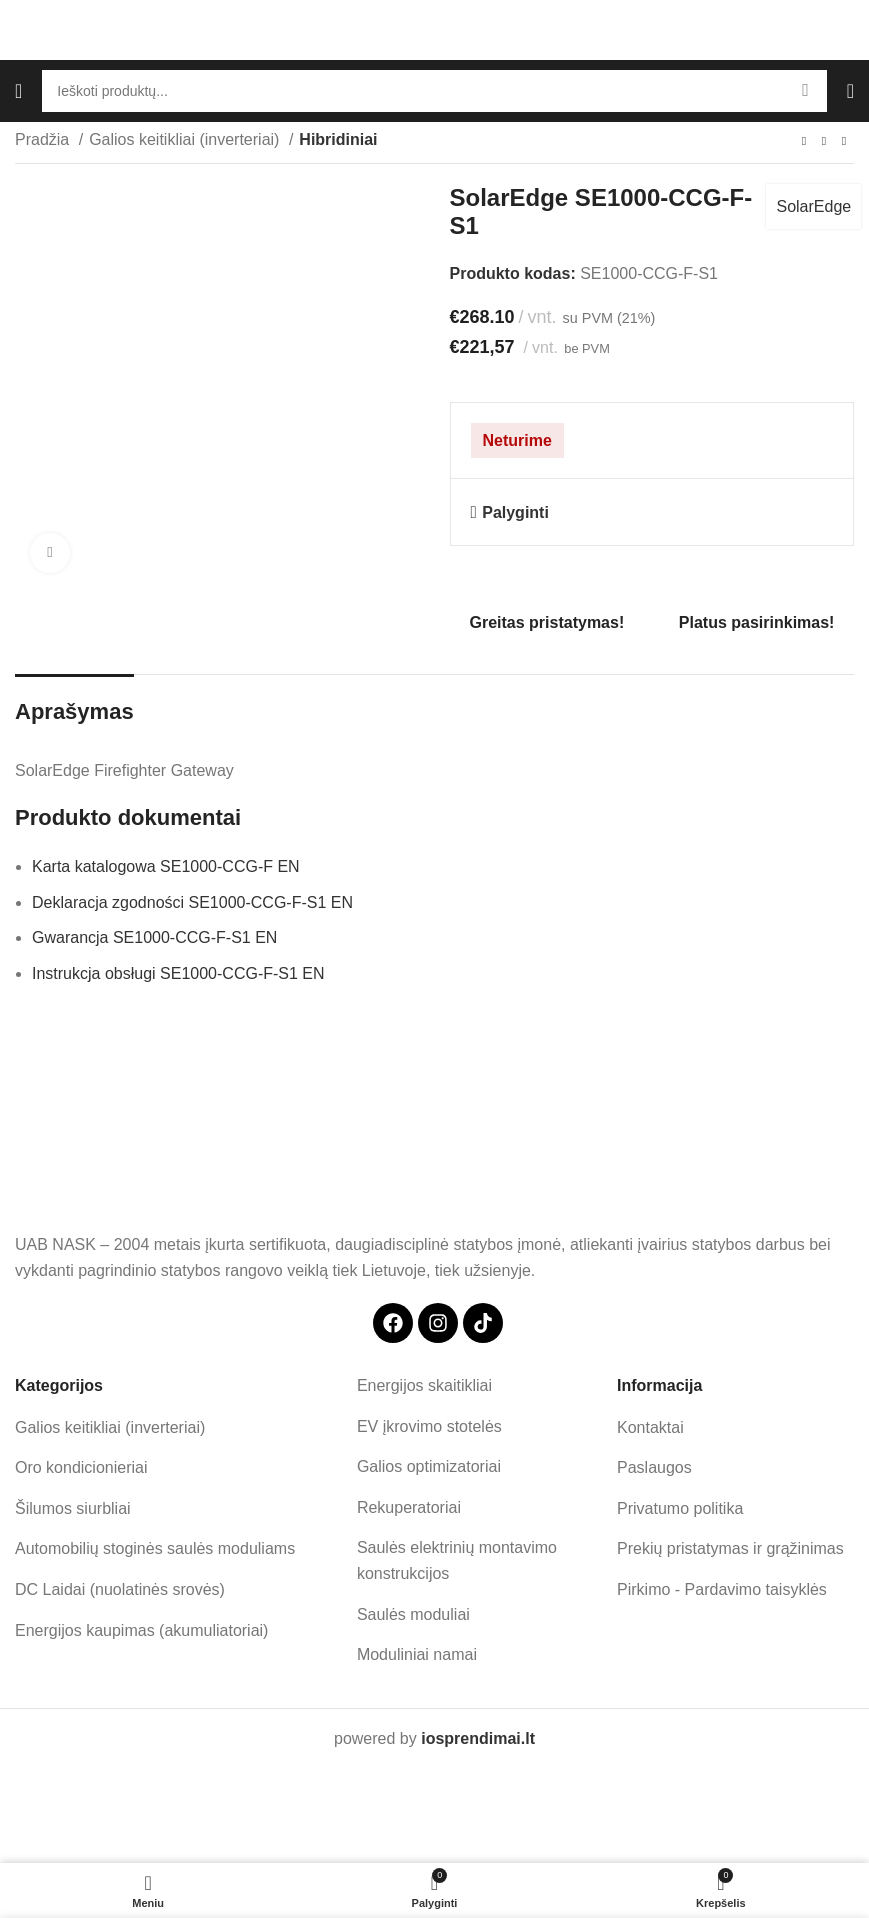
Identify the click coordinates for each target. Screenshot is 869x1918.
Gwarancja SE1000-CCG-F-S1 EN (154, 937)
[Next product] (844, 142)
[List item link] (178, 1428)
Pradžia (44, 139)
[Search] (434, 91)
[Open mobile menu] (18, 91)
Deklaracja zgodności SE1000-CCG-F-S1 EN (192, 902)
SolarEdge (813, 206)
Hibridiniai (338, 139)
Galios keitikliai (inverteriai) (186, 139)
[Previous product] (804, 142)
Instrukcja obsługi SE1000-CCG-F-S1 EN (178, 973)
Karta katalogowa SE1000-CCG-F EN (166, 866)
